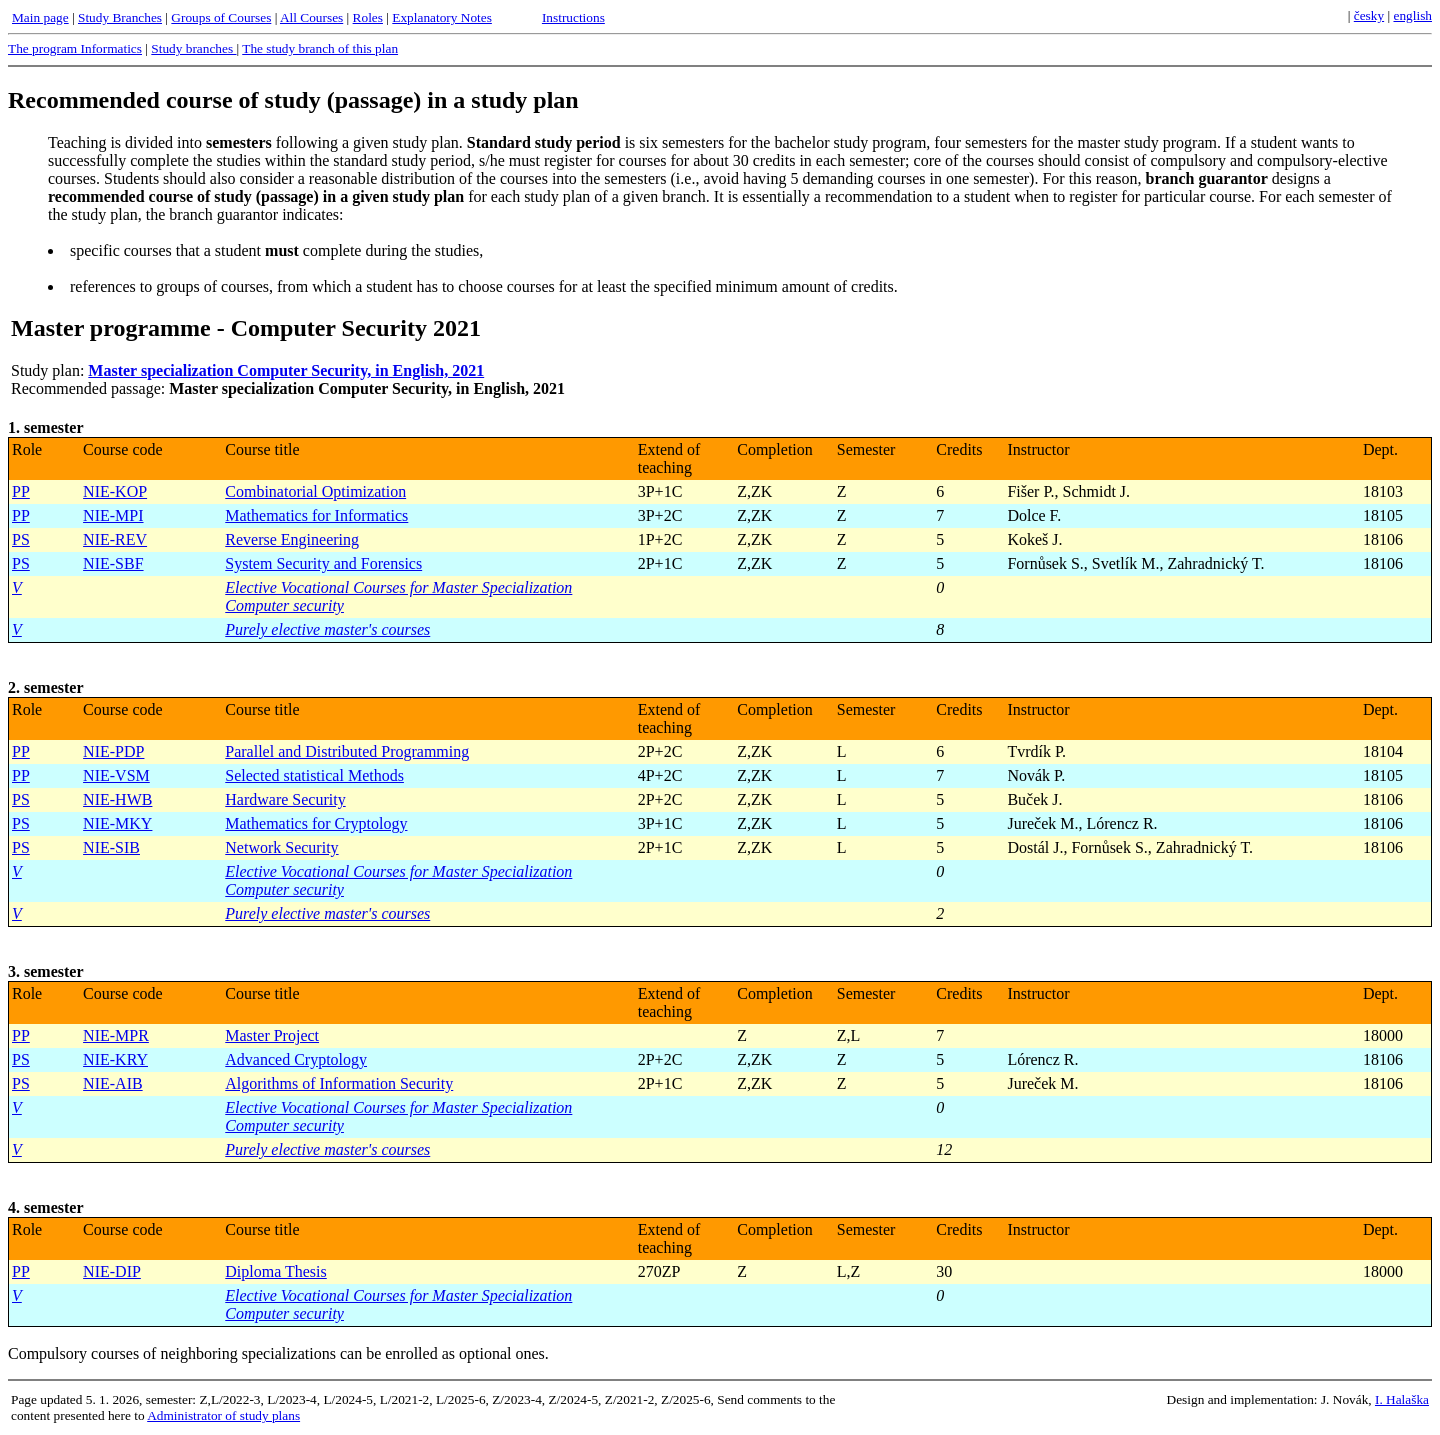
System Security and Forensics (323, 563)
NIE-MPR (116, 1035)
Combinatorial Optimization (315, 491)
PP (21, 491)
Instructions (573, 17)
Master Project (272, 1035)
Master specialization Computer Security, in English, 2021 (286, 370)
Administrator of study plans (223, 1415)
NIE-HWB (117, 799)
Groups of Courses (221, 17)
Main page (40, 17)
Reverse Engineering (292, 539)
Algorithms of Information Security (339, 1083)
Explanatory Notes (442, 17)
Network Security (281, 847)
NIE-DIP (112, 1271)
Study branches (193, 48)
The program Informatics (75, 48)
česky (1369, 15)
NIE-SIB (111, 847)
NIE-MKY (117, 823)
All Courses (311, 17)
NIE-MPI (113, 515)
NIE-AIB (113, 1083)
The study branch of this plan (320, 48)
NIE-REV (115, 539)
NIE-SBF (113, 563)
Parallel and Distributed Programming (347, 751)
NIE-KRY (115, 1059)
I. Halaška (1402, 1399)
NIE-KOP (115, 491)
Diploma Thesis (275, 1271)
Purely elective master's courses (327, 629)
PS (21, 539)
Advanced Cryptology (296, 1059)
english (1412, 15)
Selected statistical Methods (314, 775)
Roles (368, 17)
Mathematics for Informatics (316, 515)
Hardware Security (285, 799)
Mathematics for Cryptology (316, 823)
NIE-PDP (113, 751)
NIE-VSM (116, 775)
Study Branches (120, 17)
